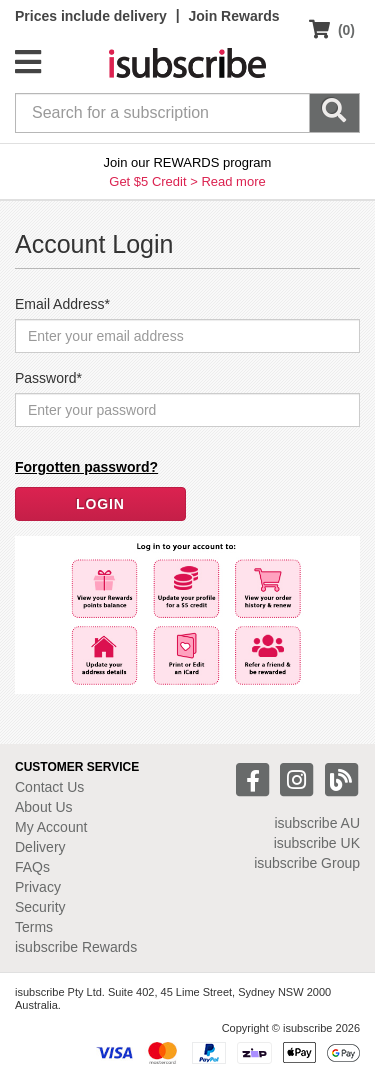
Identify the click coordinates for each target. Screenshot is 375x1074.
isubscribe (317, 823)
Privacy (38, 887)
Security (40, 907)
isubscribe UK (317, 843)
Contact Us (49, 787)
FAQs (32, 867)
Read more (233, 181)
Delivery (40, 847)
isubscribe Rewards (76, 947)
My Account (51, 827)
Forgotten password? (86, 467)
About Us (44, 807)
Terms (34, 927)
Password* (48, 378)
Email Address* (62, 304)
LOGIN (100, 504)
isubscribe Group (307, 863)
